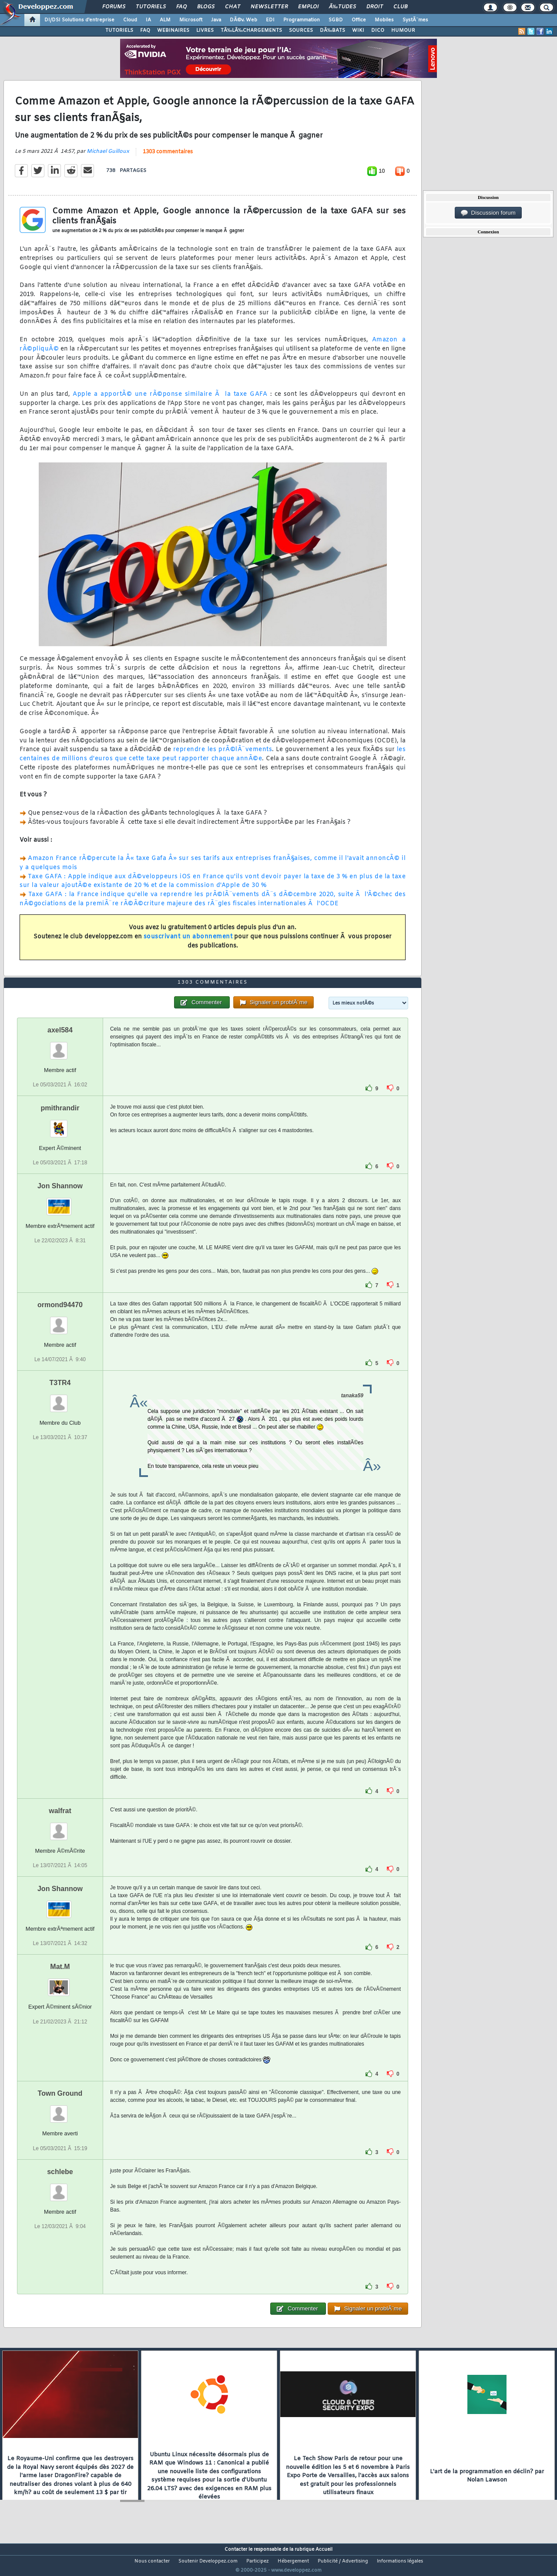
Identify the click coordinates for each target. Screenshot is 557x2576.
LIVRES (205, 30)
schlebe (60, 2188)
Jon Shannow (60, 1202)
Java (216, 20)
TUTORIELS (119, 30)
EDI (270, 20)
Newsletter (269, 6)
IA (148, 20)
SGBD (336, 20)
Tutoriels (151, 6)
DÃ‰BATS (332, 30)
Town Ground (60, 2110)
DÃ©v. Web (243, 20)
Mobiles (384, 20)
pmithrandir (60, 1124)
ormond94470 (60, 1321)
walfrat (60, 1827)
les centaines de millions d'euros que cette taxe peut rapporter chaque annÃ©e (213, 760)
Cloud (130, 20)
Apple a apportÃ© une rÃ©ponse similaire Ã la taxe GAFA (170, 399)
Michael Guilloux (108, 157)
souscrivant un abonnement (188, 942)
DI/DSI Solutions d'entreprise (79, 20)
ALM (165, 20)
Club (400, 6)
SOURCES (301, 30)
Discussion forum (488, 212)
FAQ (181, 6)
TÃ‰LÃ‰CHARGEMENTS (251, 30)
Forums (113, 6)
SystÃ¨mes (415, 20)
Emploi (308, 6)
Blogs (205, 6)
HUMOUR (403, 30)
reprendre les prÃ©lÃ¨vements (222, 755)
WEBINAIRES (173, 30)
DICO (377, 30)
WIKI (358, 30)
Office (359, 20)
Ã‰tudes (342, 6)
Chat (232, 6)
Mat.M (60, 1983)
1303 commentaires (168, 157)
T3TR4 (60, 1399)
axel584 (60, 1046)
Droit (375, 6)
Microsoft (190, 20)
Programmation (301, 20)
